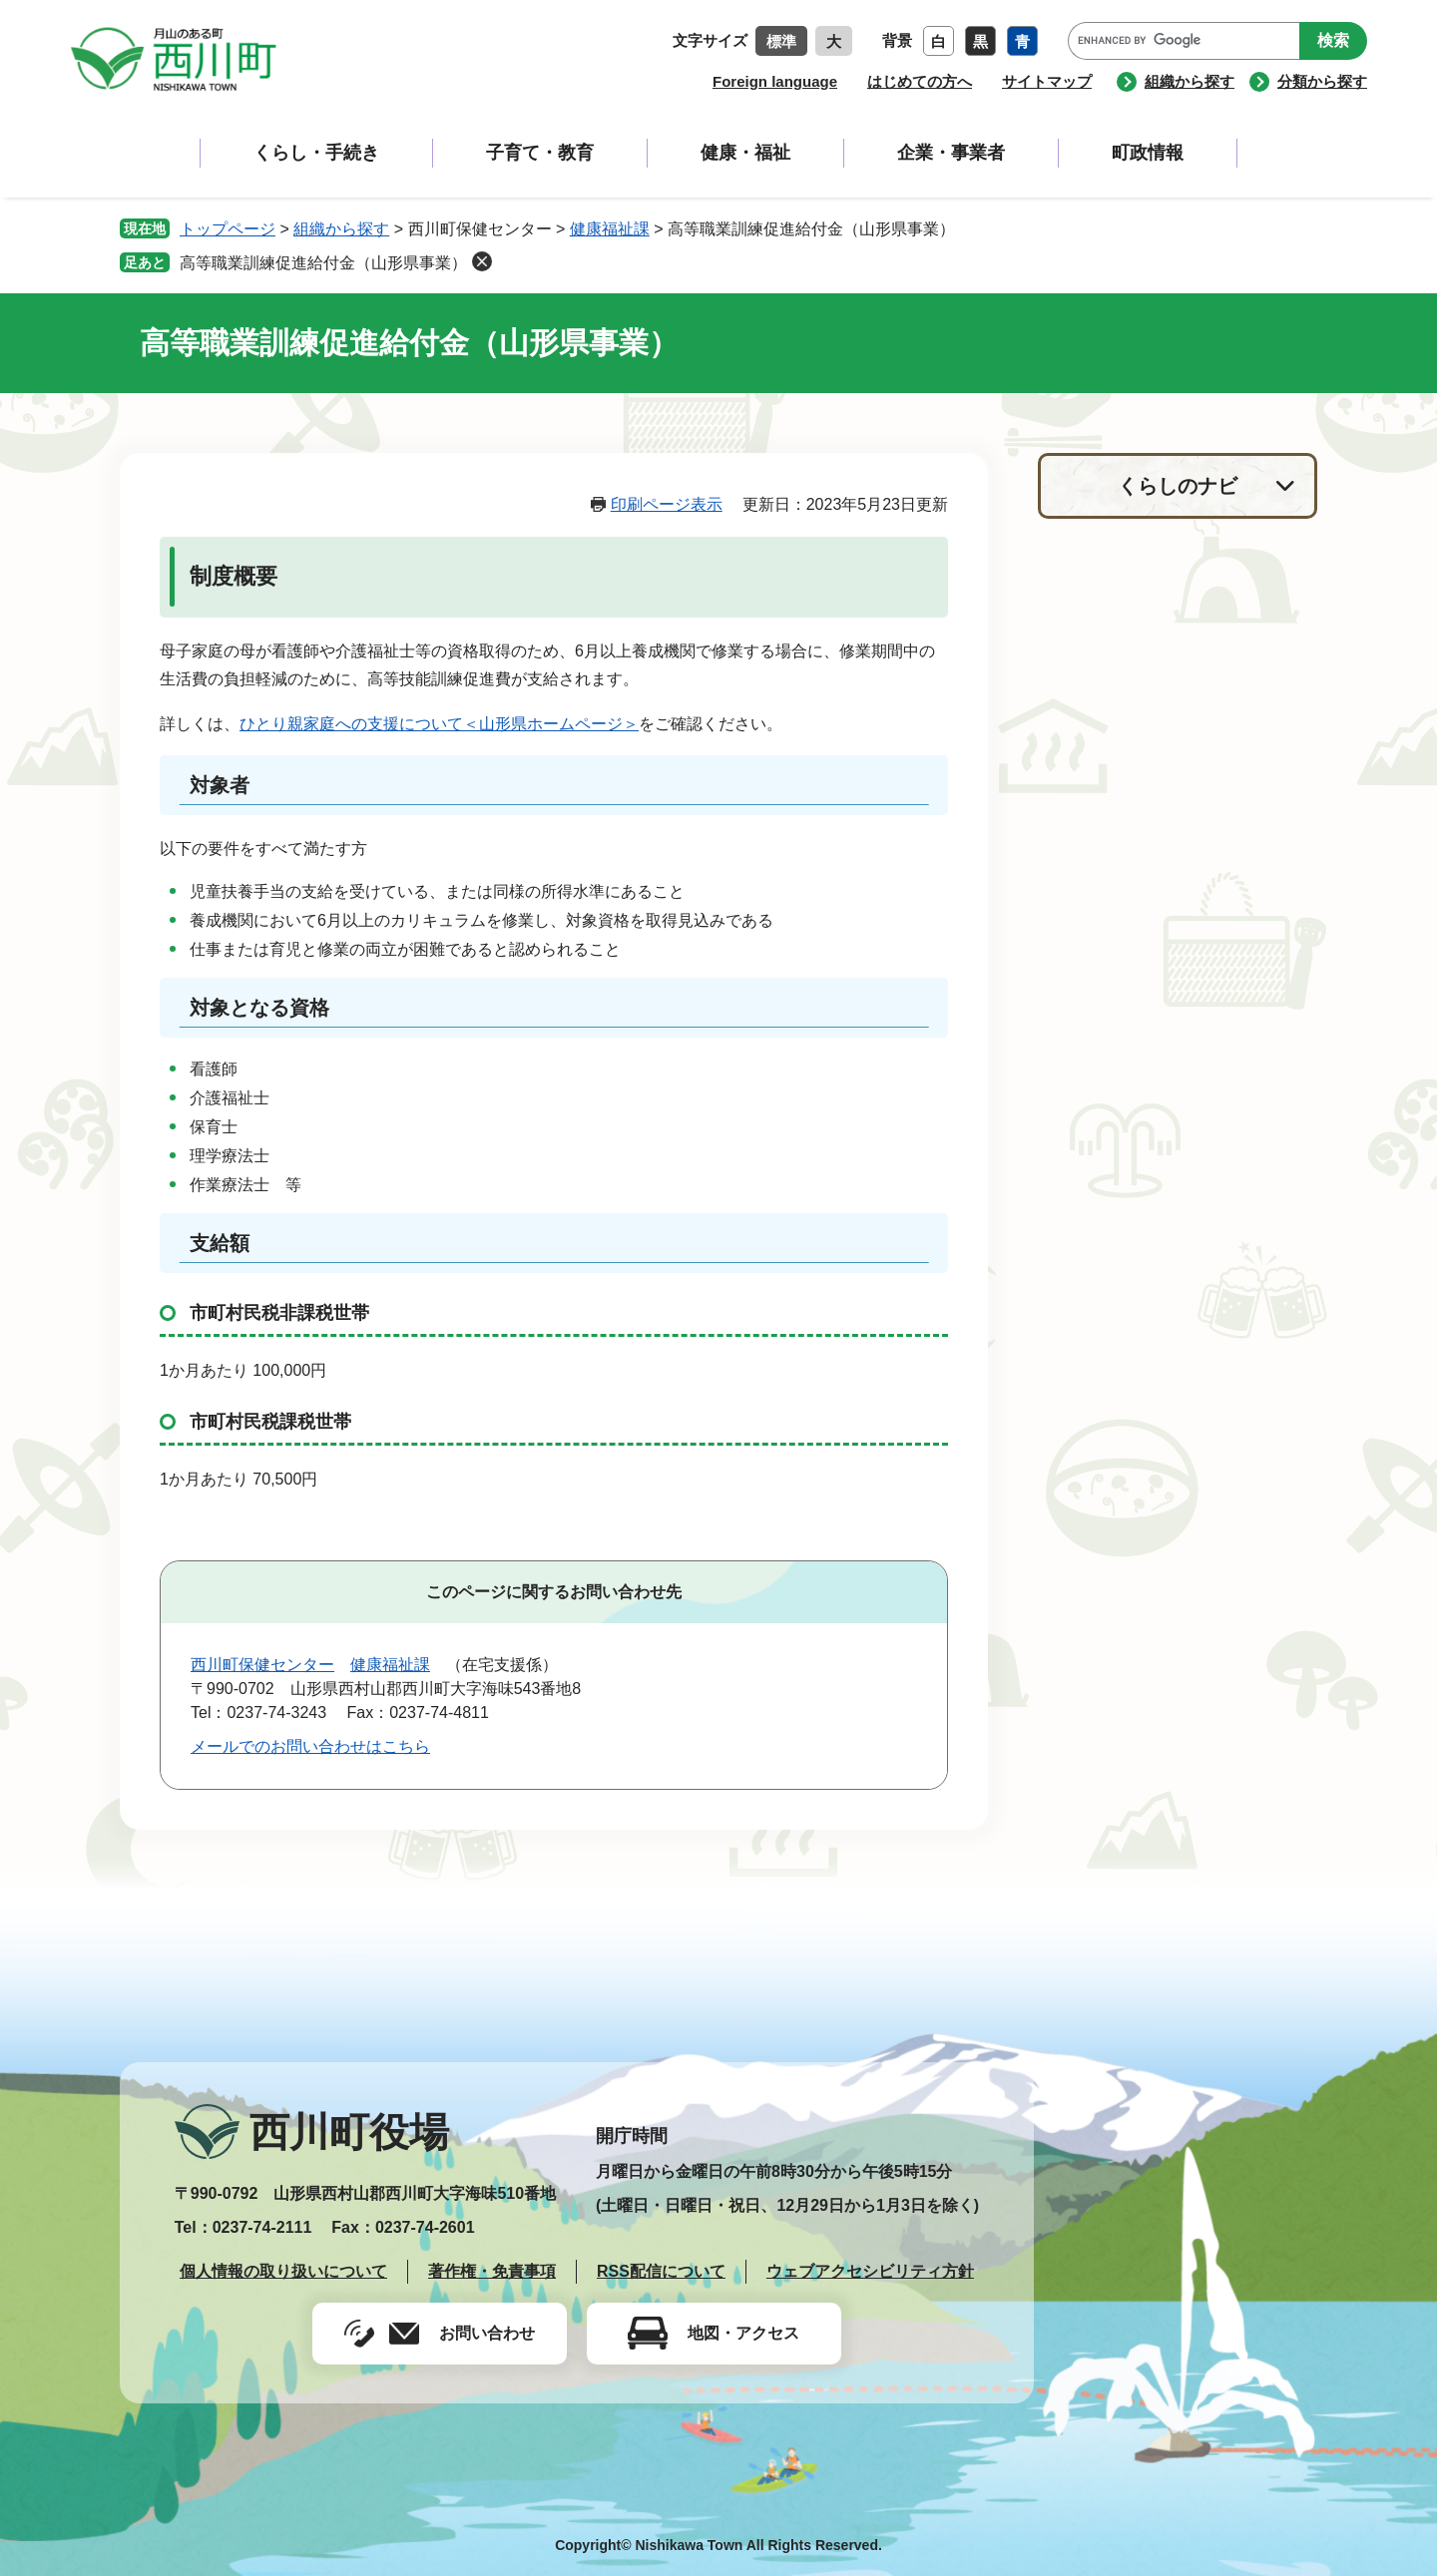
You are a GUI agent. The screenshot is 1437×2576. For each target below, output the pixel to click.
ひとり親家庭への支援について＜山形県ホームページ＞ (439, 723)
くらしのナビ (1177, 486)
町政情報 (1148, 153)
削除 (482, 261)
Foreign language (775, 81)
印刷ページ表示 (666, 504)
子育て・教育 (540, 153)
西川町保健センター (262, 1664)
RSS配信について (661, 2271)
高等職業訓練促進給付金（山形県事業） (323, 262)
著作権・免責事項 (492, 2271)
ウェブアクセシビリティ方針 (870, 2271)
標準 (781, 41)
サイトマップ (1047, 81)
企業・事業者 (951, 153)
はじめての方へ (919, 81)
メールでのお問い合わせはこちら (310, 1746)
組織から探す (1189, 81)
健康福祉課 (610, 228)
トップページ (227, 228)
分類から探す (1322, 81)
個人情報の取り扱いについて (283, 2271)
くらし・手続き (316, 153)
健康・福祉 (745, 153)
